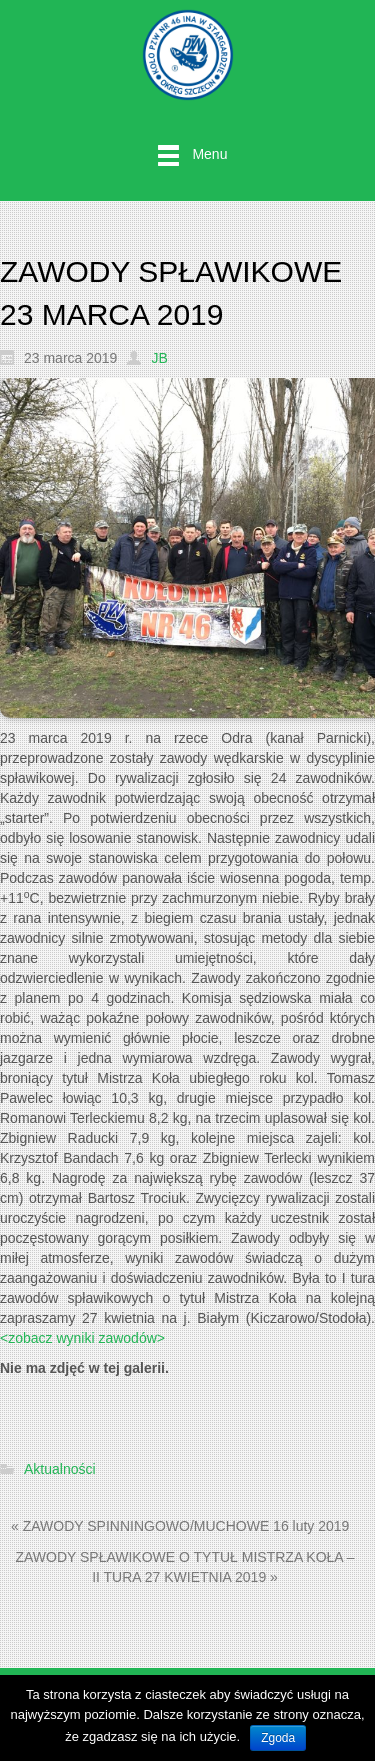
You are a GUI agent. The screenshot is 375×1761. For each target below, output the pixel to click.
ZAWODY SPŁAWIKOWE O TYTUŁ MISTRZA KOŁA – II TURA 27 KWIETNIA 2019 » (184, 1567)
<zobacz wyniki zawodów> (82, 1338)
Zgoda (278, 1738)
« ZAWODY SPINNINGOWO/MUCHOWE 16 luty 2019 (180, 1526)
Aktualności (60, 1470)
